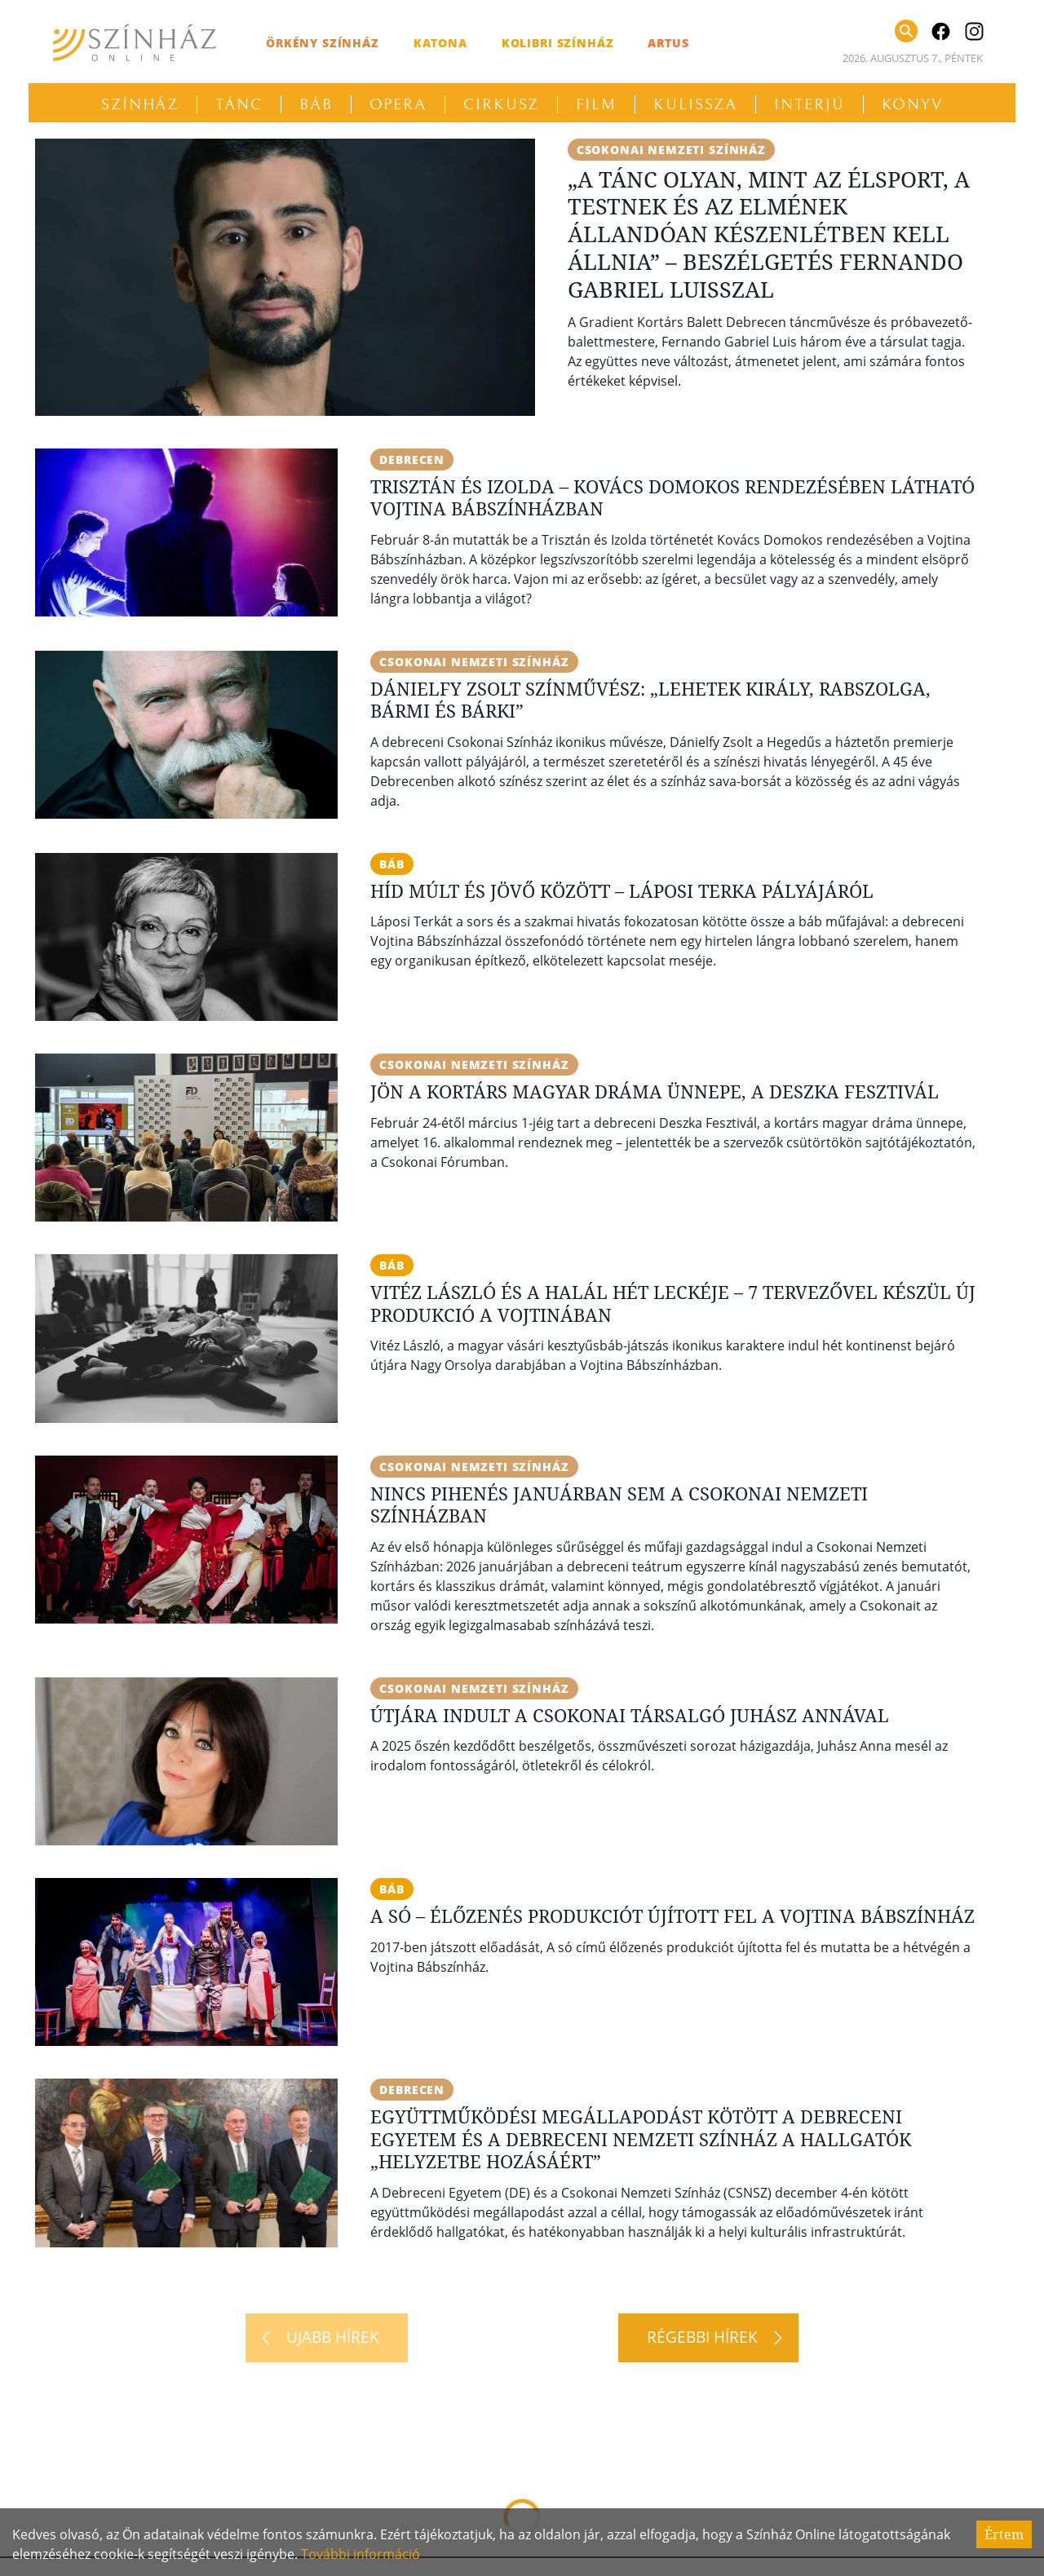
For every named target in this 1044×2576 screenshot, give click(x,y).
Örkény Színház (322, 43)
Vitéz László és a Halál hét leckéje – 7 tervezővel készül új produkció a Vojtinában (672, 1303)
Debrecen (412, 459)
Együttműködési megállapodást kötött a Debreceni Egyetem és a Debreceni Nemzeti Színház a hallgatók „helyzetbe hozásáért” (640, 2138)
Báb (316, 104)
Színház (140, 104)
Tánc (239, 104)
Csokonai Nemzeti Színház (671, 149)
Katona (440, 43)
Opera (398, 104)
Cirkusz (501, 104)
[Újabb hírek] (327, 2337)
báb (392, 864)
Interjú (809, 104)
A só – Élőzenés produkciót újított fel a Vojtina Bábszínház (672, 1915)
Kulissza (695, 104)
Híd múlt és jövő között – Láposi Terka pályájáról (622, 890)
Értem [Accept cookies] (1004, 2534)
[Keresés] (906, 31)
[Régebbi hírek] (708, 2337)
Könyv (913, 104)
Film (596, 104)
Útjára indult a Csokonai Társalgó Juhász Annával (629, 1715)
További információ (360, 2554)
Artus (668, 43)
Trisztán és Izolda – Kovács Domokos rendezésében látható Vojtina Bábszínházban (672, 497)
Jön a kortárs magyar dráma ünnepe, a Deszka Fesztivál (654, 1091)
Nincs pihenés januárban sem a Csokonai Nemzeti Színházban (619, 1504)
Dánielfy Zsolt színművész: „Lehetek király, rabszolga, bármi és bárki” (650, 699)
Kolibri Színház (558, 43)
